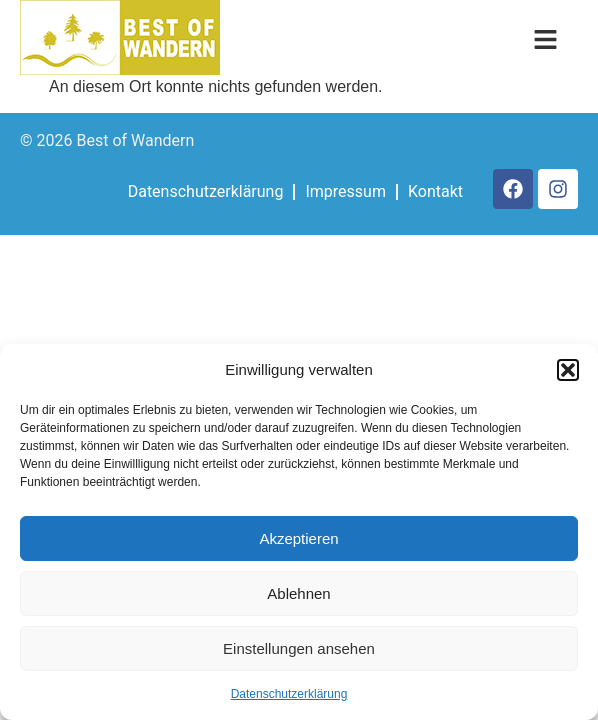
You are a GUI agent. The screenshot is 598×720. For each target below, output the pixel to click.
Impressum (345, 191)
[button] (568, 370)
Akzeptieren (298, 538)
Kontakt (435, 191)
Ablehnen (298, 593)
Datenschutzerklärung (289, 694)
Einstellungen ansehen (299, 648)
